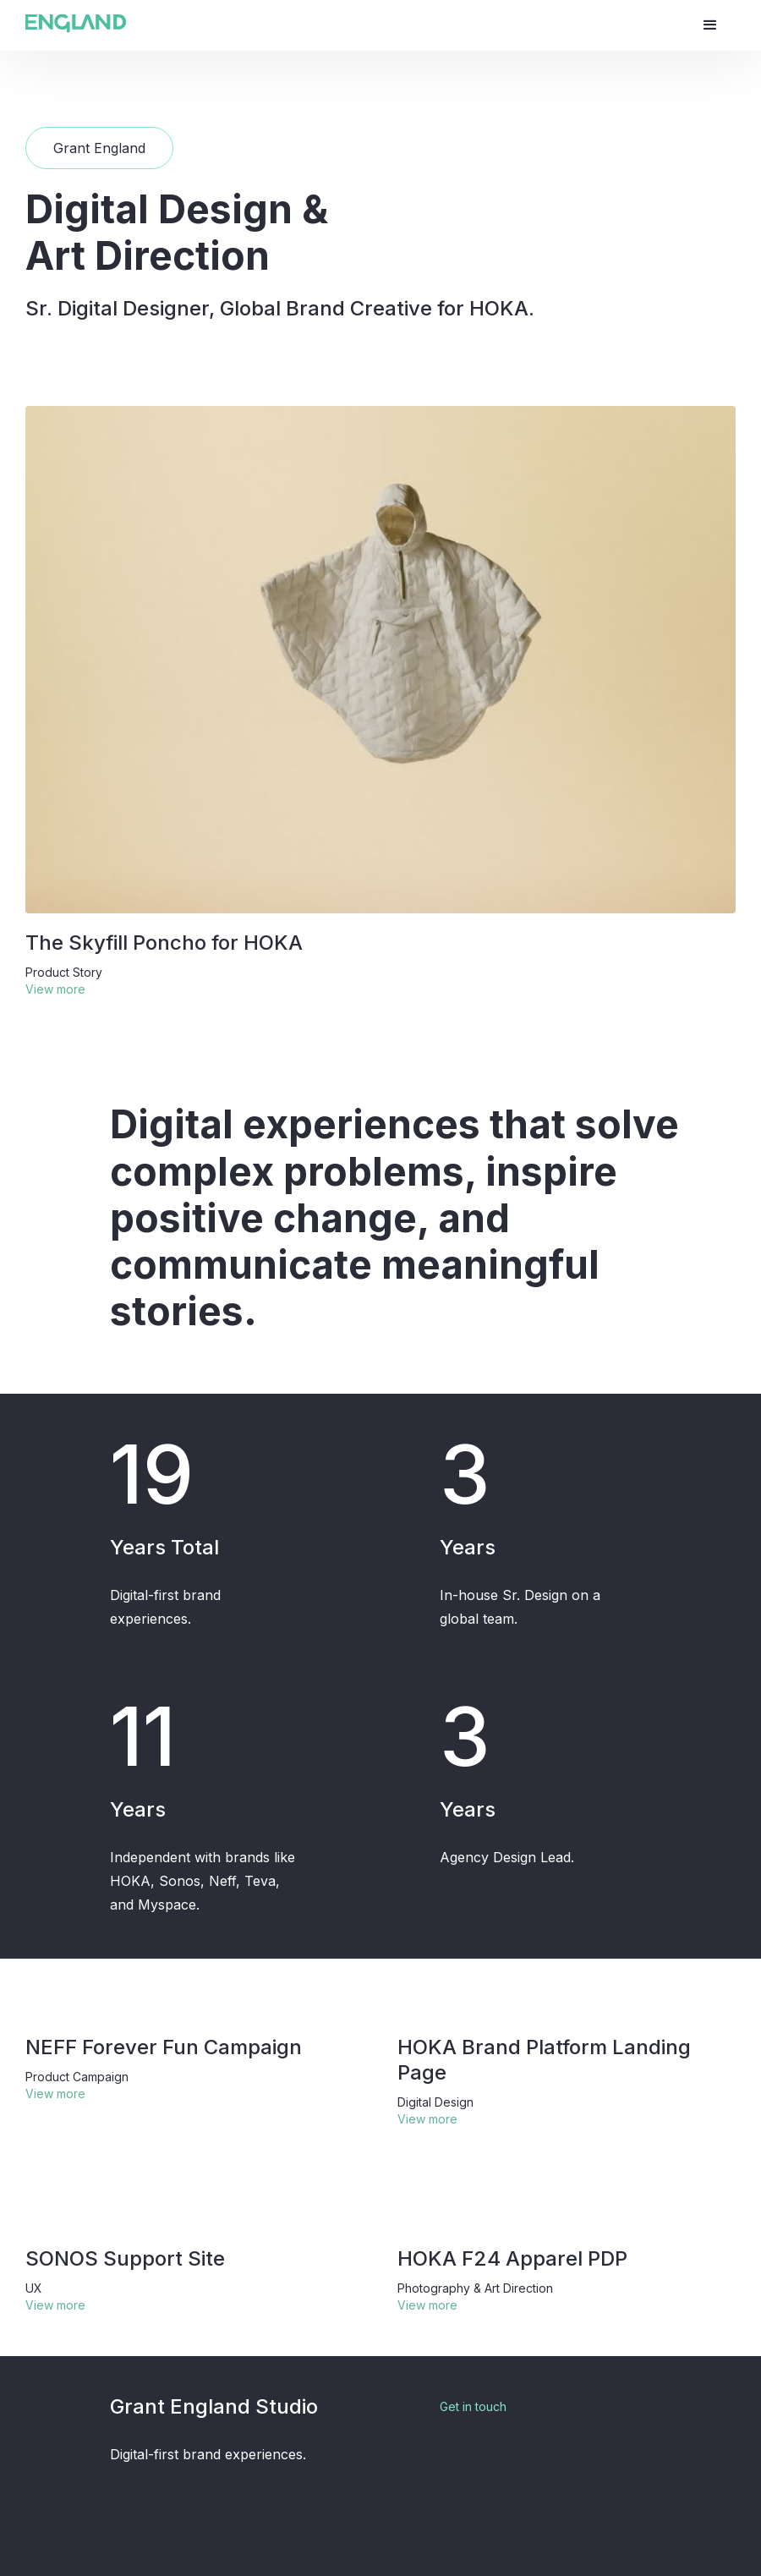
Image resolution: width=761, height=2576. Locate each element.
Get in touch (473, 2406)
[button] (710, 25)
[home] (76, 23)
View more (55, 989)
